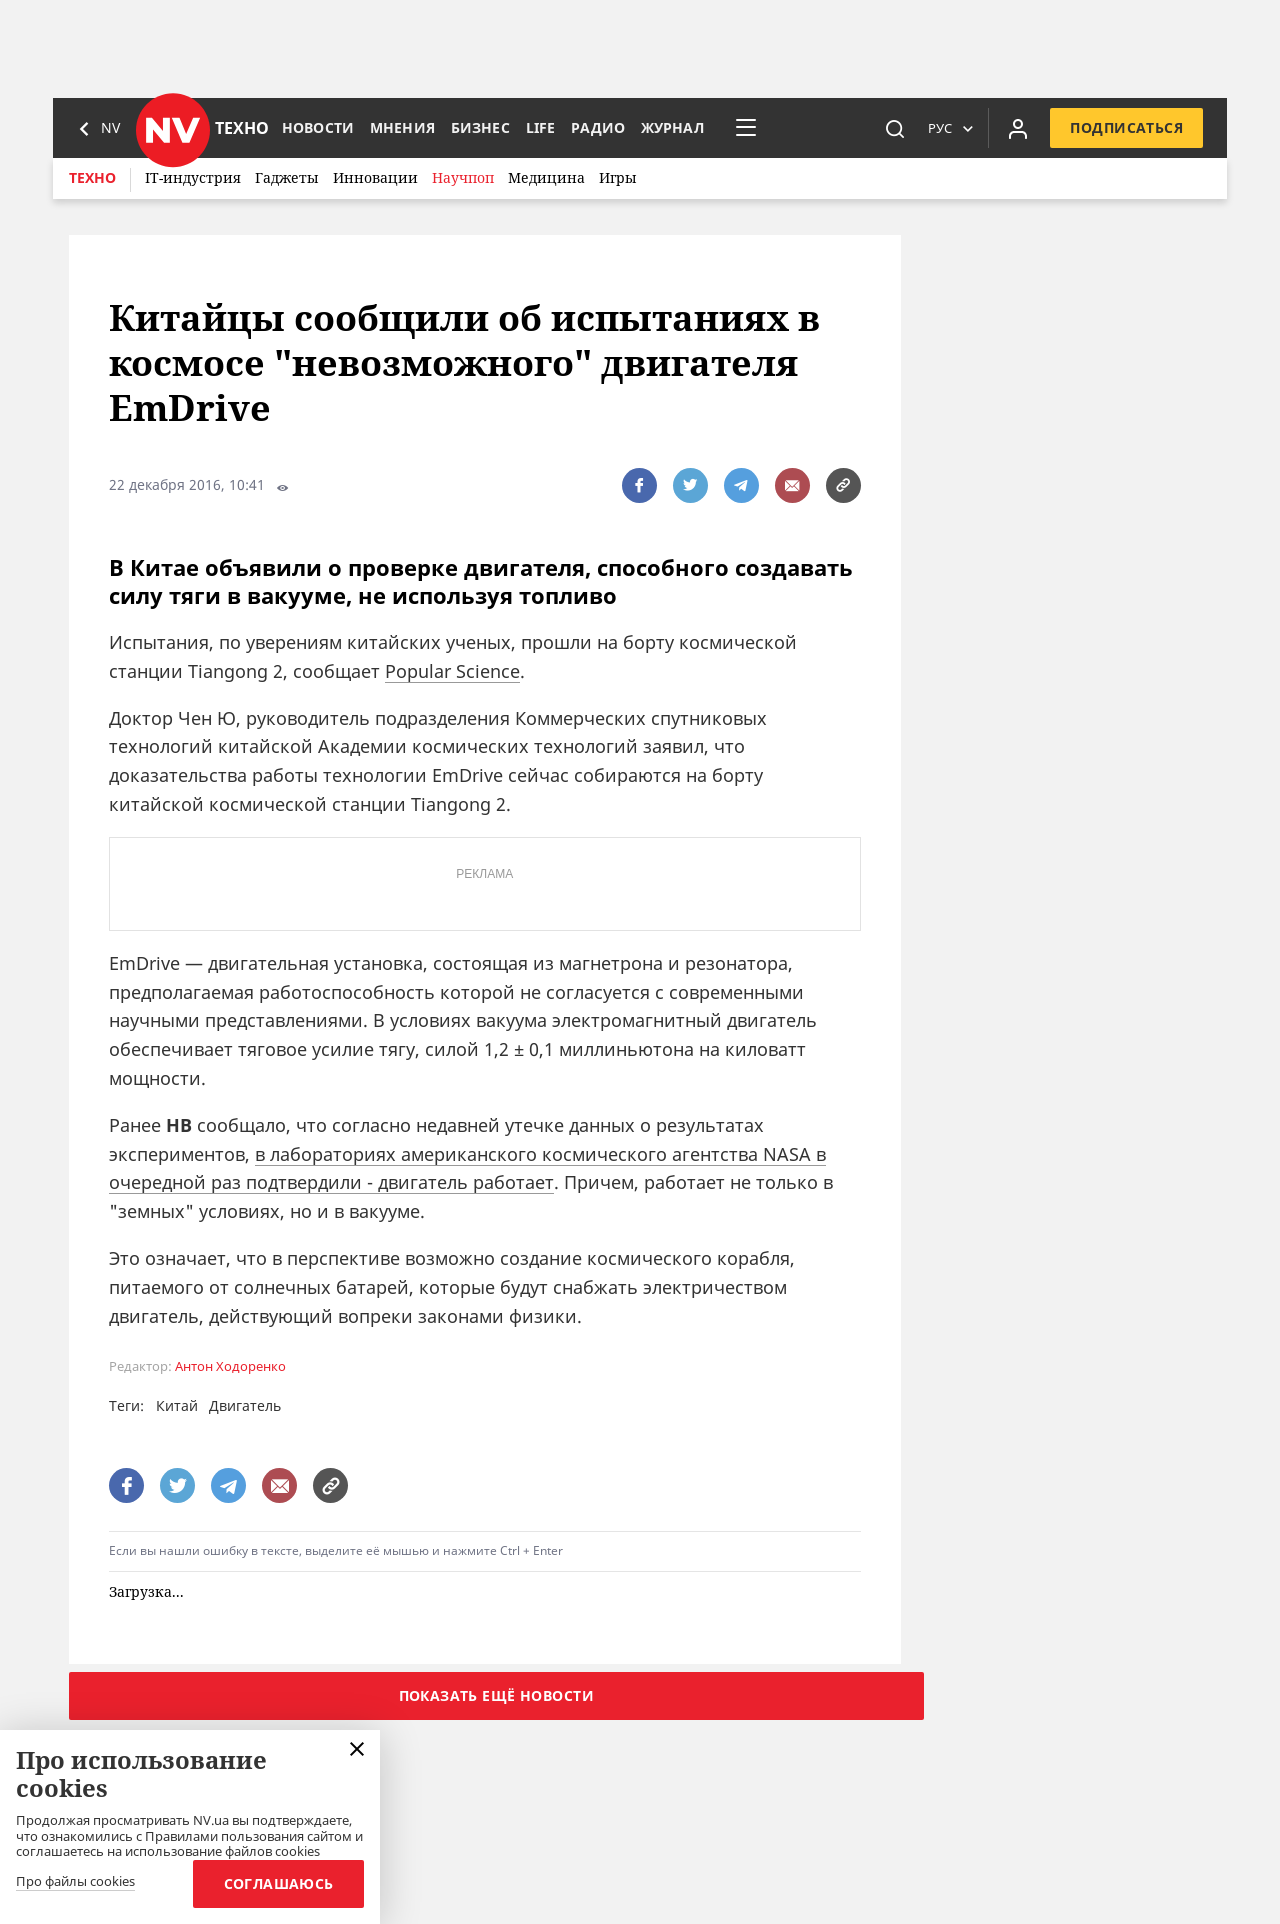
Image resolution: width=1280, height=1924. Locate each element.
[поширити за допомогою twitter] (690, 485)
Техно (92, 177)
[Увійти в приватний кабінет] (1018, 128)
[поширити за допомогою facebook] (639, 485)
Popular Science (452, 671)
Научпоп (463, 177)
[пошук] (895, 128)
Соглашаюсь (277, 1883)
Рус (940, 128)
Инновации (375, 177)
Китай (177, 1405)
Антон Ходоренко (230, 1366)
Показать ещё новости (496, 1695)
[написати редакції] (792, 485)
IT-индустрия (193, 177)
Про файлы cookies (75, 1882)
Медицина (546, 177)
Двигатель (245, 1405)
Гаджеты (287, 177)
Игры (618, 177)
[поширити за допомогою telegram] (741, 485)
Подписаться (1126, 127)
